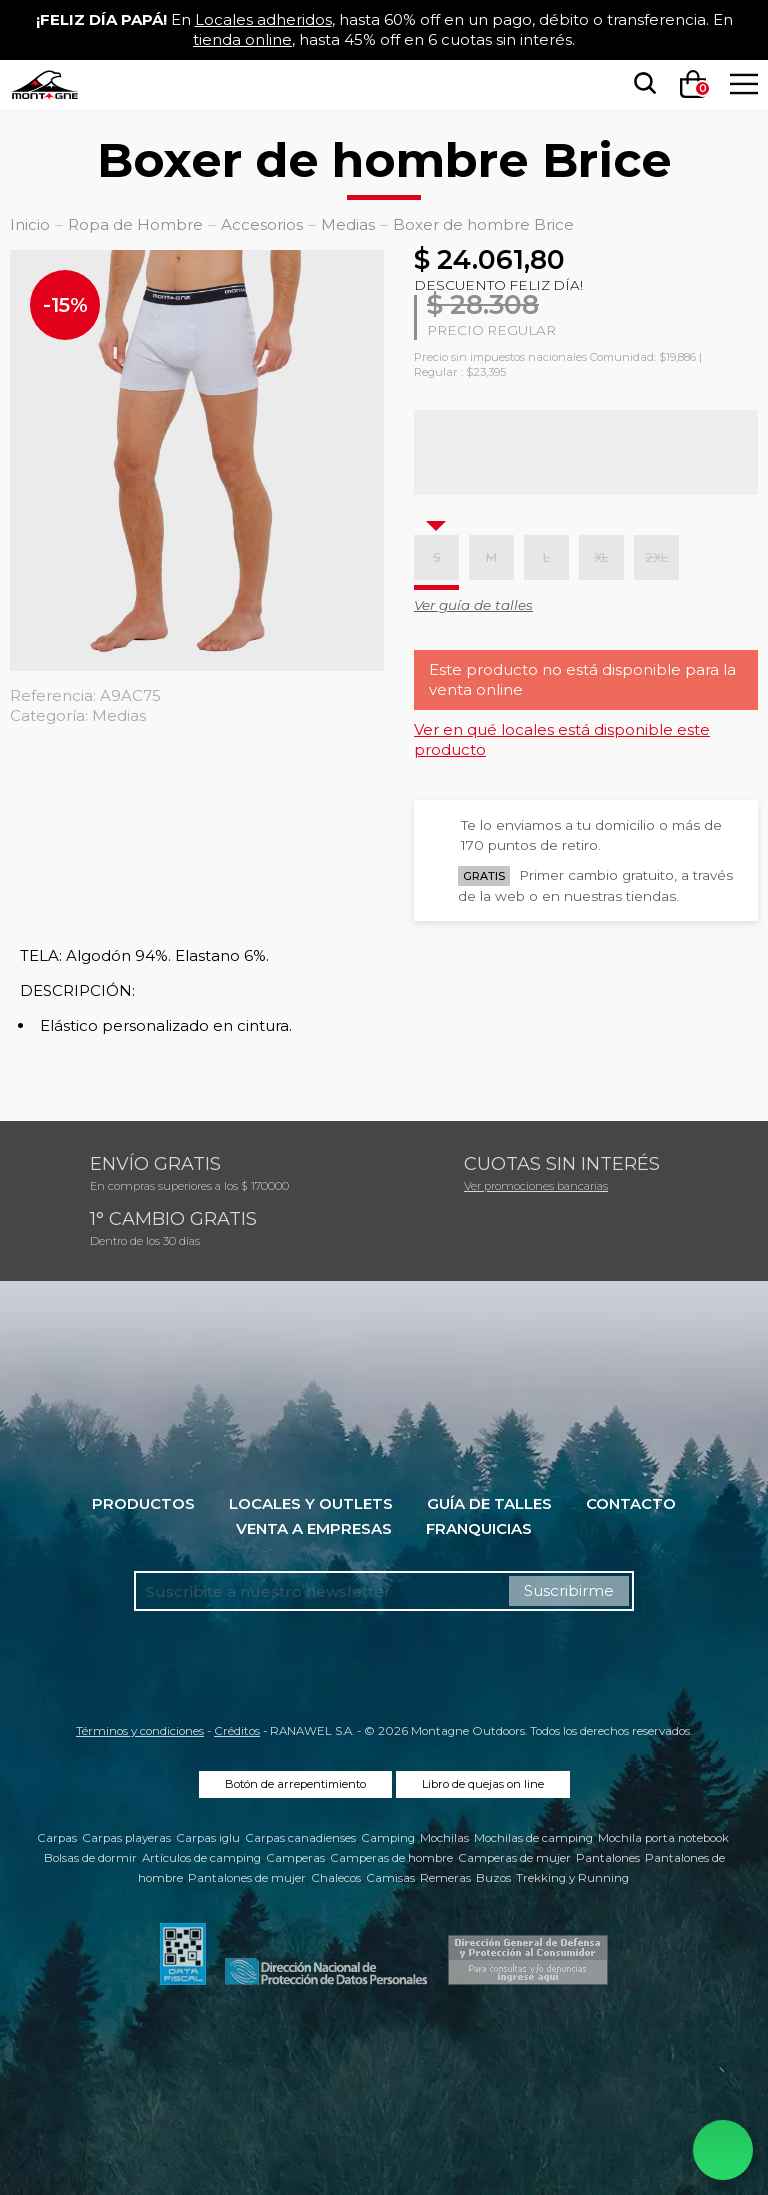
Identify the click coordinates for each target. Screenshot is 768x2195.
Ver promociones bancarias (536, 1186)
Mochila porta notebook (663, 1838)
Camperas (295, 1858)
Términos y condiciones (140, 1731)
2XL (656, 557)
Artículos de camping (201, 1858)
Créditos (237, 1731)
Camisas (390, 1878)
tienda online (242, 39)
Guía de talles (489, 1503)
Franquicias (479, 1528)
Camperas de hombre (391, 1858)
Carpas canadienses (300, 1838)
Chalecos (336, 1878)
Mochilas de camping (533, 1838)
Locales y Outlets (311, 1503)
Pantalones (608, 1858)
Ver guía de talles (473, 605)
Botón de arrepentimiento (295, 1784)
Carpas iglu (208, 1838)
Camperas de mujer (514, 1858)
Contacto (631, 1503)
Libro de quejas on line (483, 1784)
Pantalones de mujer (247, 1878)
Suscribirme (569, 1590)
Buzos (493, 1878)
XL (601, 557)
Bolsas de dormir (90, 1858)
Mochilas (444, 1838)
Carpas (57, 1838)
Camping (388, 1838)
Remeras (445, 1878)
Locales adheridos (263, 19)
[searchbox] (641, 84)
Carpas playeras (126, 1838)
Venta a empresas (314, 1528)
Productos (143, 1503)
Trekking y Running (572, 1878)
